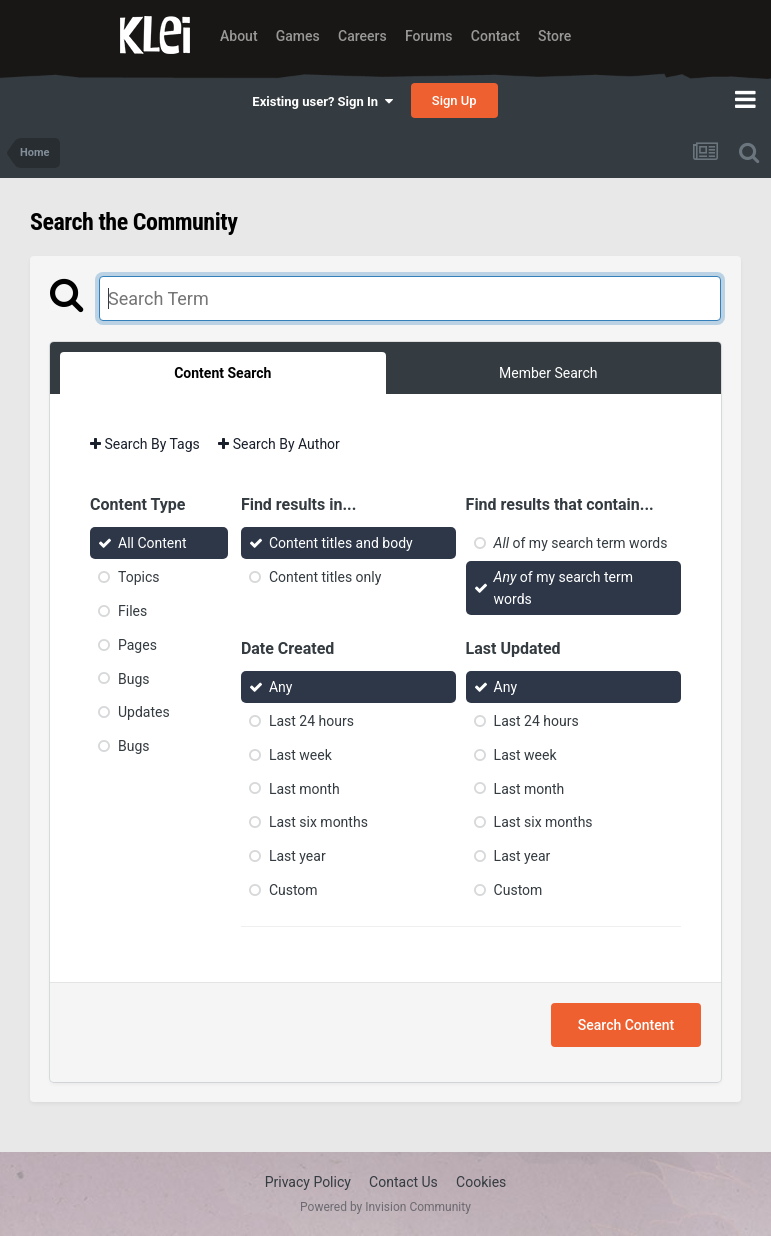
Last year (297, 856)
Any (281, 687)
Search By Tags (145, 444)
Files (132, 611)
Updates (144, 712)
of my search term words (581, 543)
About (239, 36)
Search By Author (279, 444)
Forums (429, 36)
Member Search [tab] (548, 373)
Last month (304, 788)
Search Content (626, 1025)
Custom (293, 890)
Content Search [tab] (222, 373)
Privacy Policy (308, 1182)
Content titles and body (341, 543)
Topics (138, 577)
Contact (495, 36)
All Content (152, 543)
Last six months (318, 822)
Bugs (134, 678)
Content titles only (325, 577)
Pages (137, 645)
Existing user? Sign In (322, 101)
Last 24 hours (311, 721)
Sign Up (454, 100)
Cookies (481, 1182)
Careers (362, 36)
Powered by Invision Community (385, 1207)
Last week (300, 755)
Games (298, 36)
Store (554, 36)
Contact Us (403, 1182)
